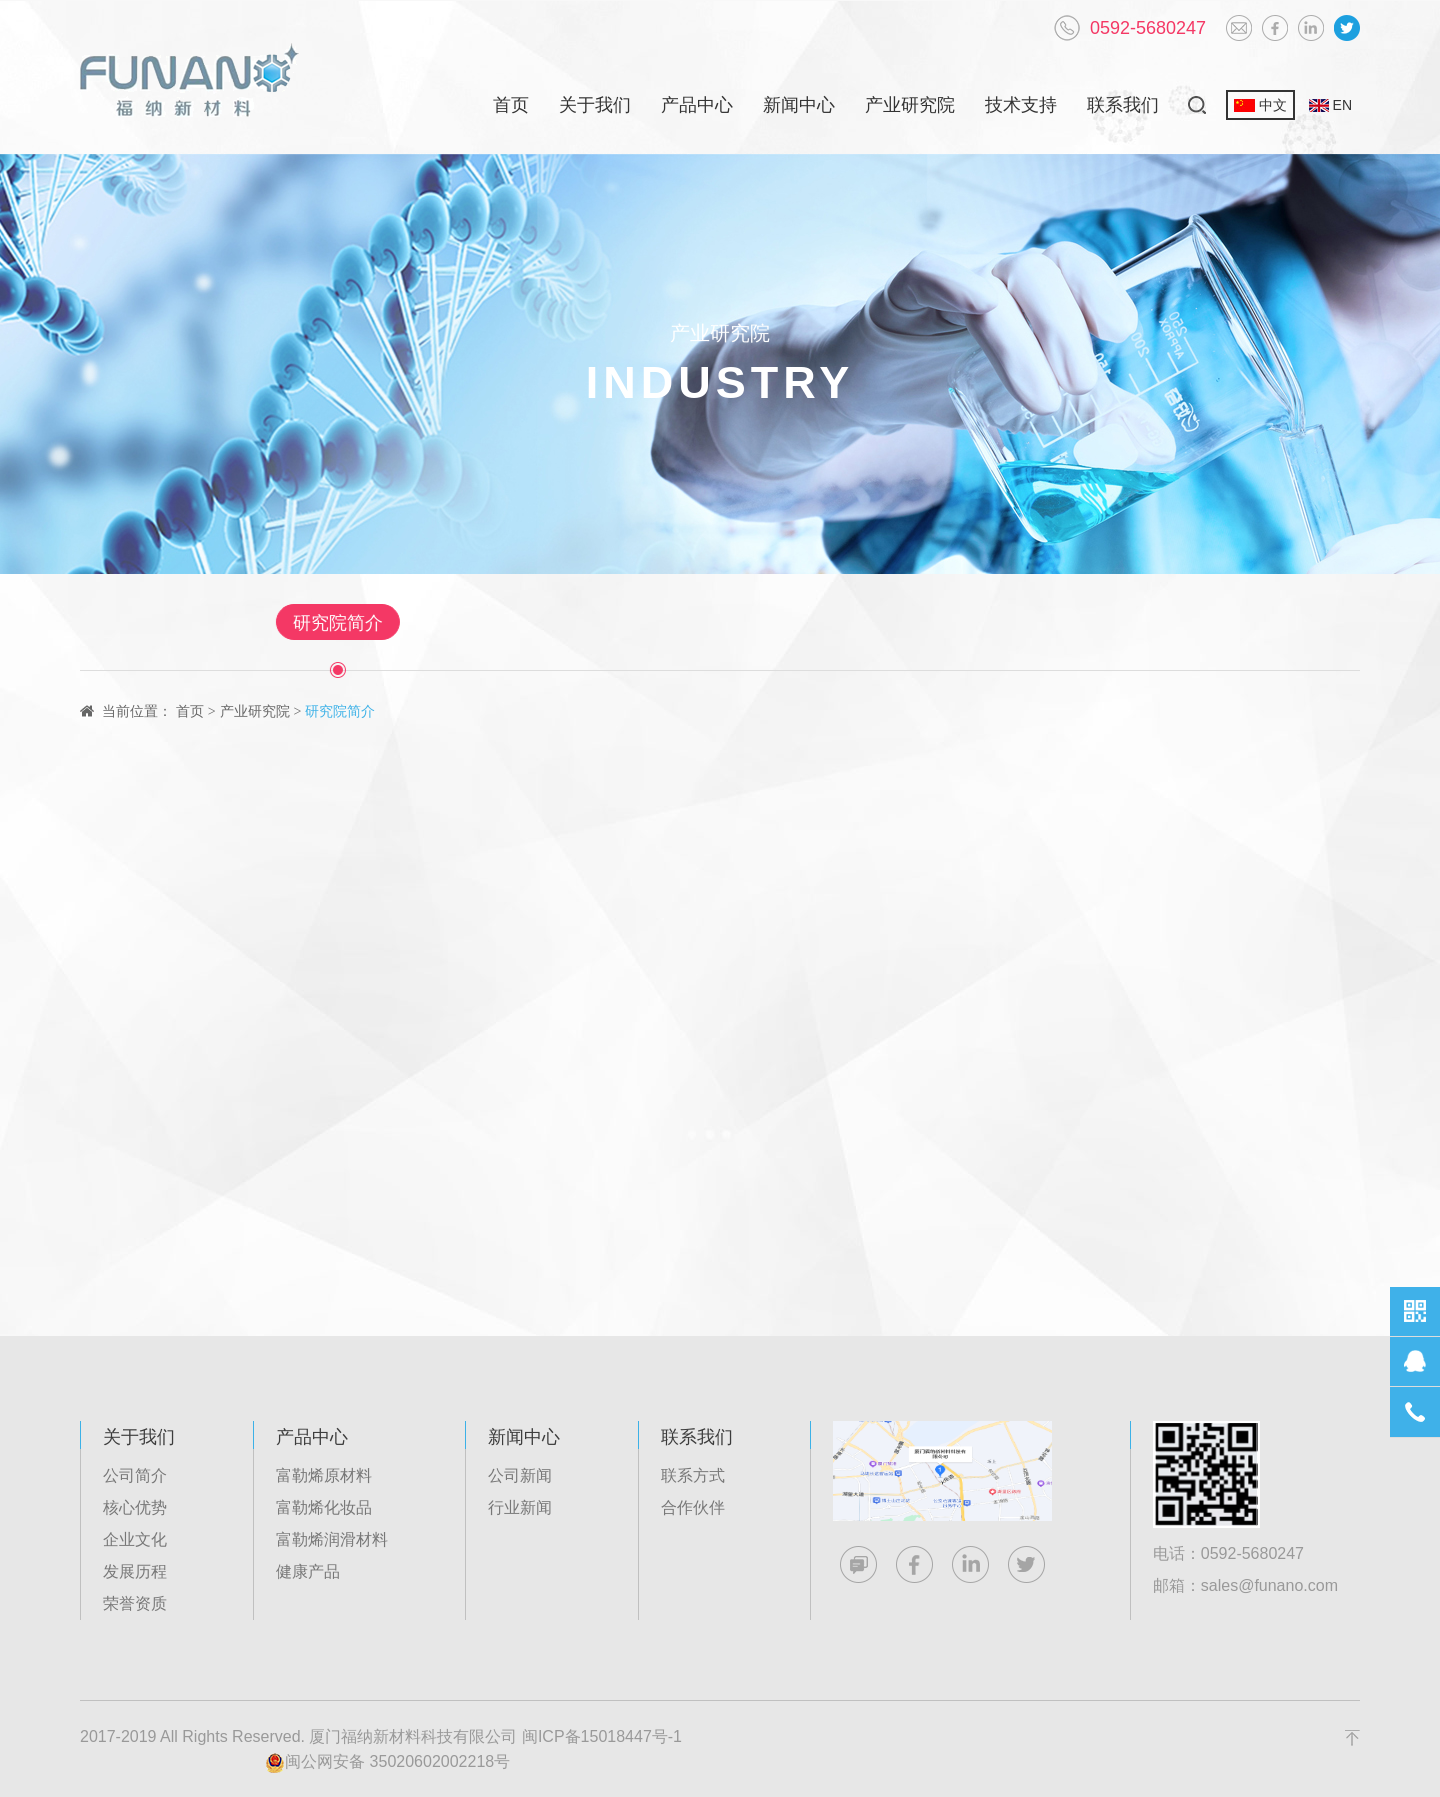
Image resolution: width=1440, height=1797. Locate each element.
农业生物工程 (1023, 623)
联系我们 (1123, 105)
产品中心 (697, 105)
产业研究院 (910, 105)
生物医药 (550, 623)
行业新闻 (520, 1507)
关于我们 (595, 105)
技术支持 (1021, 105)
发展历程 (135, 1571)
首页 (511, 105)
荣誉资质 (135, 1603)
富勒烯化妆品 (324, 1507)
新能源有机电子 (711, 623)
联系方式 (693, 1475)
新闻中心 (799, 105)
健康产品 (308, 1571)
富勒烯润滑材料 (332, 1539)
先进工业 (872, 623)
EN (1330, 105)
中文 (1260, 105)
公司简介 (135, 1475)
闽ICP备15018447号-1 (602, 1736)
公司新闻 (520, 1475)
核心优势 (135, 1507)
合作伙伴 (693, 1507)
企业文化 (135, 1539)
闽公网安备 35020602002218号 (387, 1763)
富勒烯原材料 (324, 1475)
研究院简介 (407, 623)
